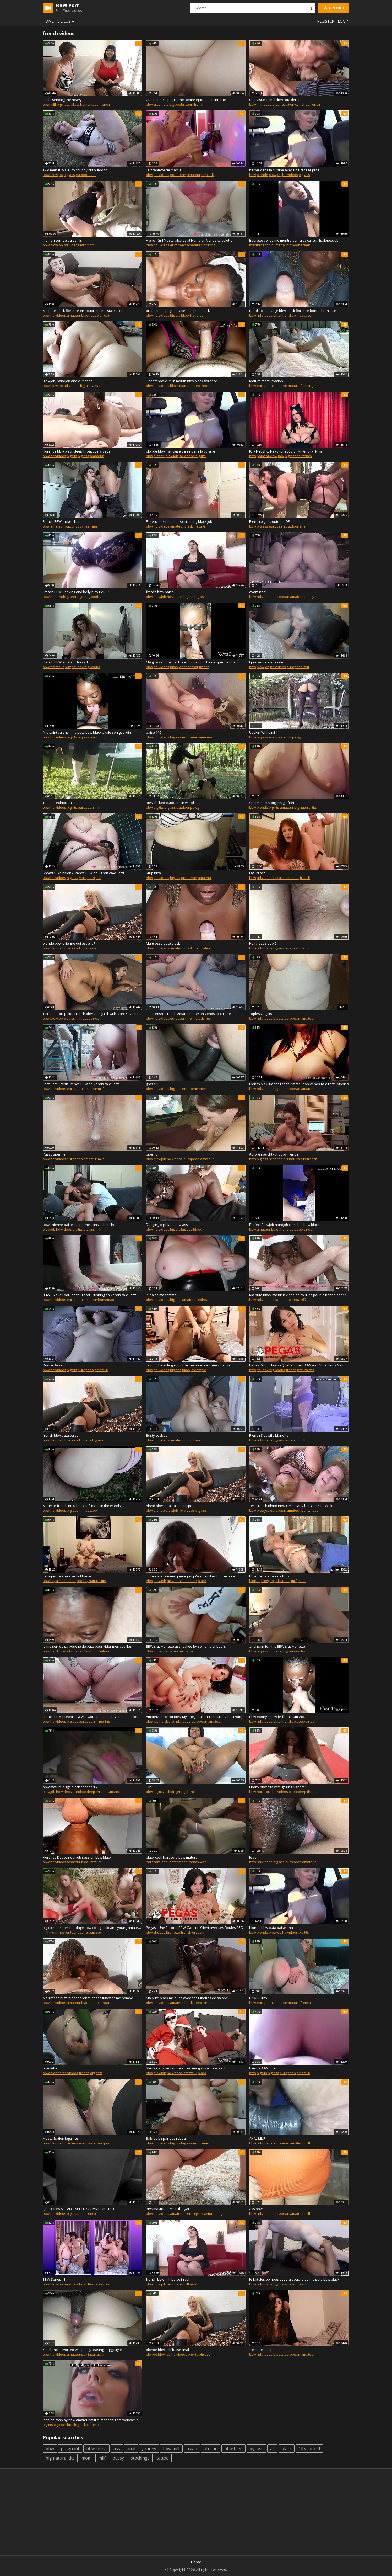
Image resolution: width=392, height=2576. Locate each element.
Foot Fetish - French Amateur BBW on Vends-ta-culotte (188, 1013)
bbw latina (96, 2448)
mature (185, 385)
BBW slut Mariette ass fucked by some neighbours (186, 1646)
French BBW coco (262, 2068)
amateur (193, 174)
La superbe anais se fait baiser (67, 1576)
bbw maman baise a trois (269, 1576)
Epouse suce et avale (266, 662)
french (104, 104)
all (272, 2448)
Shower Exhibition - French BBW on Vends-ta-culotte (84, 873)
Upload (333, 7)
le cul (253, 1857)
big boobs (177, 104)
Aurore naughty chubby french (273, 1154)
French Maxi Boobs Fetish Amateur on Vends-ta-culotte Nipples (299, 1084)
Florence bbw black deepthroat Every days (76, 451)
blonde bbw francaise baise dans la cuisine (180, 451)
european (178, 174)
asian (192, 2448)
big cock (207, 174)
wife (203, 1862)
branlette (50, 2068)
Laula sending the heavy (62, 99)
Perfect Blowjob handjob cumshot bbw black (284, 1224)
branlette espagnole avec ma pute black (178, 310)
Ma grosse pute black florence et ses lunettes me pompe (88, 1997)
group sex (94, 1932)
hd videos (161, 174)
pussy (309, 596)
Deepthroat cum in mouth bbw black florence (181, 381)
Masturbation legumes (61, 2138)
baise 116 (153, 732)
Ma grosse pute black (163, 943)
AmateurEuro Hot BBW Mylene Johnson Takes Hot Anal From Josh (196, 1716)
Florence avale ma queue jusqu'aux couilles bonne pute (190, 1576)
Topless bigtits (260, 1013)
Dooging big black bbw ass (167, 1224)
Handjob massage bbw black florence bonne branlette (292, 310)
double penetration (278, 104)
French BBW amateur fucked (65, 662)
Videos (66, 21)
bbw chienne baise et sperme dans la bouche (79, 1224)
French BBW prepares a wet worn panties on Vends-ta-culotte (91, 1716)
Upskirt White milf (263, 732)
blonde (262, 174)
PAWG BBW (258, 1997)
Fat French (257, 873)
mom (91, 245)
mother (63, 1932)
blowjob (56, 174)
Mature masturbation (266, 381)
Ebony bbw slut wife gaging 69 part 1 (278, 1787)
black (85, 315)
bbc (80, 1580)
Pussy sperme (54, 1154)
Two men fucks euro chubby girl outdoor (75, 170)
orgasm (198, 1932)
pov (281, 456)
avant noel (257, 591)
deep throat (99, 315)
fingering (208, 245)
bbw (46, 104)
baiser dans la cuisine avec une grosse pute (284, 170)
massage (304, 315)
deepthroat (91, 1018)
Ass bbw (256, 2208)
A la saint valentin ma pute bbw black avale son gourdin (87, 732)
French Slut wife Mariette (268, 1435)
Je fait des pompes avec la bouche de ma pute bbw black (294, 2279)
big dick (80, 2424)
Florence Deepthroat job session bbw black (77, 1857)
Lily (148, 1787)
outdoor (82, 174)
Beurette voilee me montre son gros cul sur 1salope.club (294, 240)
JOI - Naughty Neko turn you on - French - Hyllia (285, 451)
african (210, 2448)
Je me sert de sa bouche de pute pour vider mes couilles (87, 1646)
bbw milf (171, 2448)
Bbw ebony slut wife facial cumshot (277, 1716)
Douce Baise (53, 1365)
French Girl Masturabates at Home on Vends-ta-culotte (189, 240)
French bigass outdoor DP (269, 521)
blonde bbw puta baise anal (271, 1927)
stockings (202, 1018)
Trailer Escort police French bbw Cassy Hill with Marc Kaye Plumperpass (92, 1013)
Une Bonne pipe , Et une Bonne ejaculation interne (186, 99)
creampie (161, 104)
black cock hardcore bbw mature (172, 1857)
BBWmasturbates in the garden (171, 2208)
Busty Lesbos (156, 1435)
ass (116, 2448)
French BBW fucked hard (62, 521)
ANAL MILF (257, 2138)
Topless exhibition (57, 802)
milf (53, 104)
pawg (296, 737)
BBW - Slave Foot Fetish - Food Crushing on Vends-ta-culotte (90, 1294)
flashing (306, 385)
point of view (267, 456)
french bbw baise (160, 591)
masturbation (260, 245)
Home (48, 21)
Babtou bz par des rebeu (166, 2138)
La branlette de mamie (164, 170)
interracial (96, 2354)
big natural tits (68, 104)
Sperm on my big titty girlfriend (273, 802)
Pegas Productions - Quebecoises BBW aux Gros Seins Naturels (299, 1365)
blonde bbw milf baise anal (167, 2349)
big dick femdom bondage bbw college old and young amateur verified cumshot (92, 1927)
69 (304, 1299)
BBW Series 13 (54, 2279)
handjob (197, 315)
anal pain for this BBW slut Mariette (277, 1646)
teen (189, 104)
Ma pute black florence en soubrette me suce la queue (86, 310)
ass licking (301, 948)
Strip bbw (153, 873)
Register (325, 21)
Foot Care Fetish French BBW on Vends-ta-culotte (81, 1084)
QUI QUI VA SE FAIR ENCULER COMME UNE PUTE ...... (82, 2208)
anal (92, 174)
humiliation (202, 948)
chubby (78, 526)
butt (274, 245)
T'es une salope (262, 2349)
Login (343, 21)
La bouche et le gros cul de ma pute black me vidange (188, 1365)
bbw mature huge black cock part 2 (70, 1787)
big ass (69, 174)
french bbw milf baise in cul (167, 2279)
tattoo (162, 2458)
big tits (175, 315)
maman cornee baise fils (62, 240)
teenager (91, 526)
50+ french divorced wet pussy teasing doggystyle (82, 2349)
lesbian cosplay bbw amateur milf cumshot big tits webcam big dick (92, 2420)
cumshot (302, 104)
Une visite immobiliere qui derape (276, 99)
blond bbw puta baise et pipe (169, 1505)
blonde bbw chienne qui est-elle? (69, 943)
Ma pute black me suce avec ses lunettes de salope (187, 1997)
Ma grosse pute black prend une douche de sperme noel (191, 662)
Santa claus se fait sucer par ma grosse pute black (186, 2068)
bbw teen (233, 2448)
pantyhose (310, 1510)
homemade (89, 104)
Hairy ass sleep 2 (262, 943)
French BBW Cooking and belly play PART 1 (76, 591)
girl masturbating (209, 2213)
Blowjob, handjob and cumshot (67, 381)
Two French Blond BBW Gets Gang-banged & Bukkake (291, 1505)
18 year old (309, 2448)
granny (149, 2448)
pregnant (70, 2448)
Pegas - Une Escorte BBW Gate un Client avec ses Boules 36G (194, 1927)
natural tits (305, 1369)
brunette (173, 1932)
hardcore (57, 1651)
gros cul (152, 1084)
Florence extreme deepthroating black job (179, 521)
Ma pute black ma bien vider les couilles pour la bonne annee (298, 1294)
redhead (276, 1159)
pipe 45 (151, 1154)
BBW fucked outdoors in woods (171, 802)
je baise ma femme (161, 1294)
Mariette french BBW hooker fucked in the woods (82, 1505)
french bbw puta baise (61, 1435)
